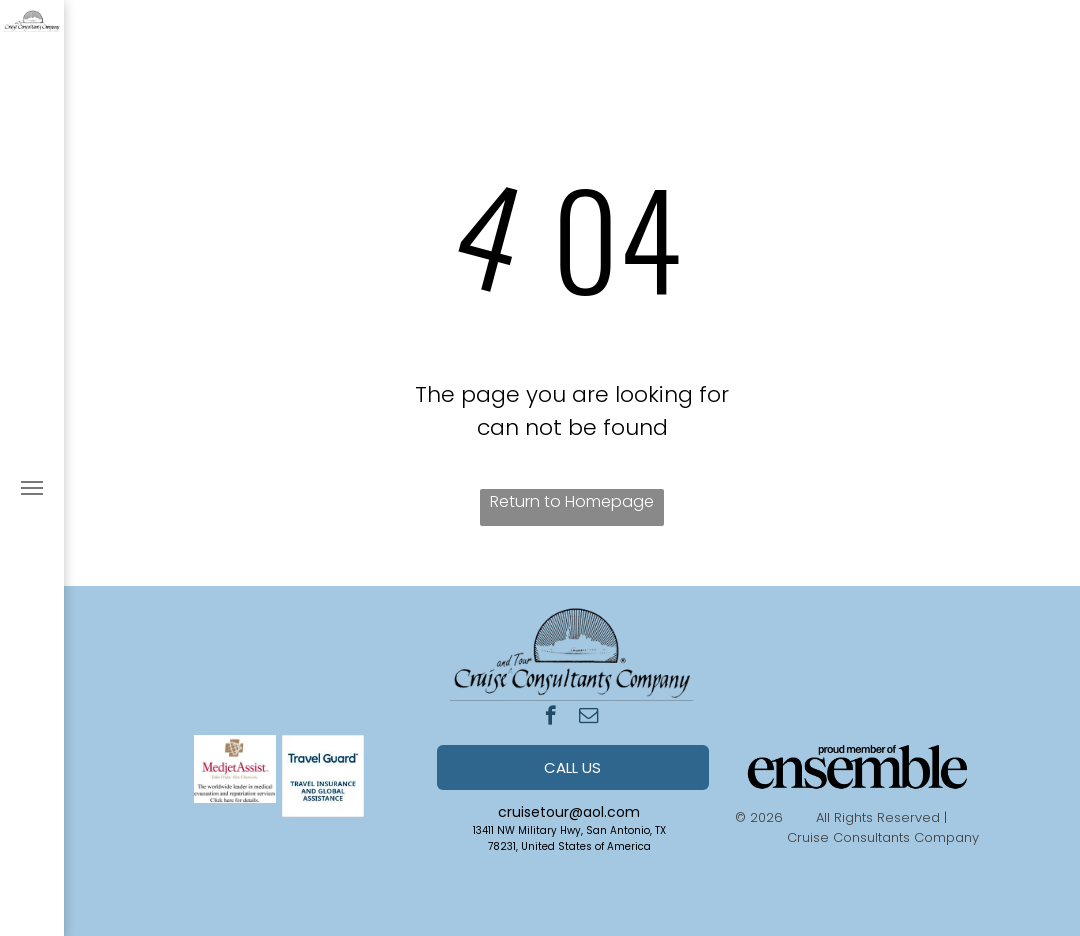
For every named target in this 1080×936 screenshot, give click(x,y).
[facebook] (550, 718)
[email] (588, 718)
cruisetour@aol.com (569, 812)
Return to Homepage (572, 501)
